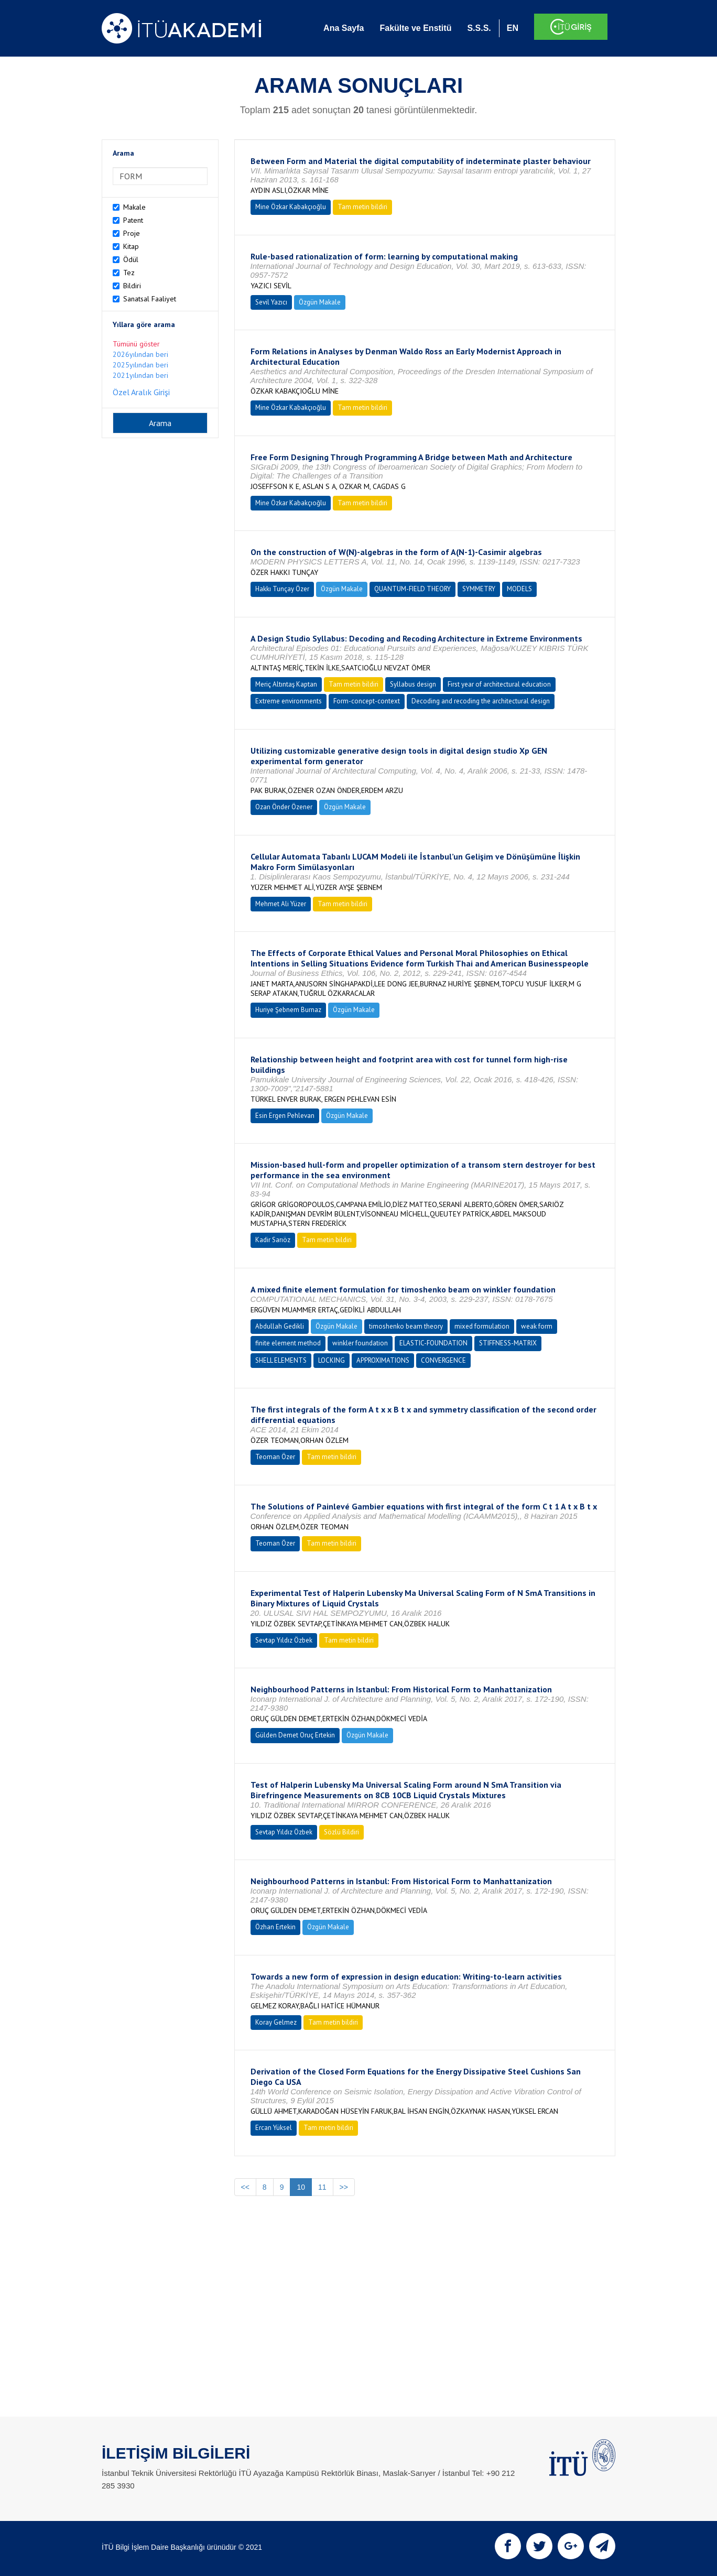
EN (512, 28)
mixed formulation (481, 1326)
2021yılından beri (140, 375)
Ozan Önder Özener (283, 806)
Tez (129, 272)
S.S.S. (479, 28)
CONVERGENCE (443, 1360)
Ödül (130, 259)
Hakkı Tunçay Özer (282, 588)
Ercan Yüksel (273, 2127)
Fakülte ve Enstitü (415, 28)
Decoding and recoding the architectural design (480, 701)
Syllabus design (413, 684)
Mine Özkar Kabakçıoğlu (290, 206)
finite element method (288, 1343)
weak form (536, 1326)
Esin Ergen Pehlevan (284, 1115)
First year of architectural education (499, 684)
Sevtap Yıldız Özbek (283, 1640)
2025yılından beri (140, 364)
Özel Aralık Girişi (141, 392)
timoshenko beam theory (406, 1326)
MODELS (519, 588)
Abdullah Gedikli (279, 1326)
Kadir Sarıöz (272, 1239)
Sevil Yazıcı (271, 302)
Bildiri (132, 285)
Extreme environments (288, 701)
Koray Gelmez (276, 2022)
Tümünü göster (136, 344)
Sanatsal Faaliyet (149, 298)
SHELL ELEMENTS (281, 1360)
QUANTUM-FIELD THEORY (412, 588)
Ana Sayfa (343, 28)
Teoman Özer (275, 1456)
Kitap (131, 246)
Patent (133, 220)
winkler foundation (360, 1343)
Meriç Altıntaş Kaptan (286, 684)
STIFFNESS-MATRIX (508, 1343)
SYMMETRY (478, 588)
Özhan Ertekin (275, 1926)
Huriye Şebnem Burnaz (288, 1009)
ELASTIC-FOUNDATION (433, 1343)
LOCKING (331, 1360)
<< (245, 2187)
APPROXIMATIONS (382, 1360)
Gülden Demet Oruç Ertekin (295, 1735)
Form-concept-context (366, 701)
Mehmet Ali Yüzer (280, 903)
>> (344, 2187)
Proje (131, 233)
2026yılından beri (140, 354)
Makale (134, 207)
